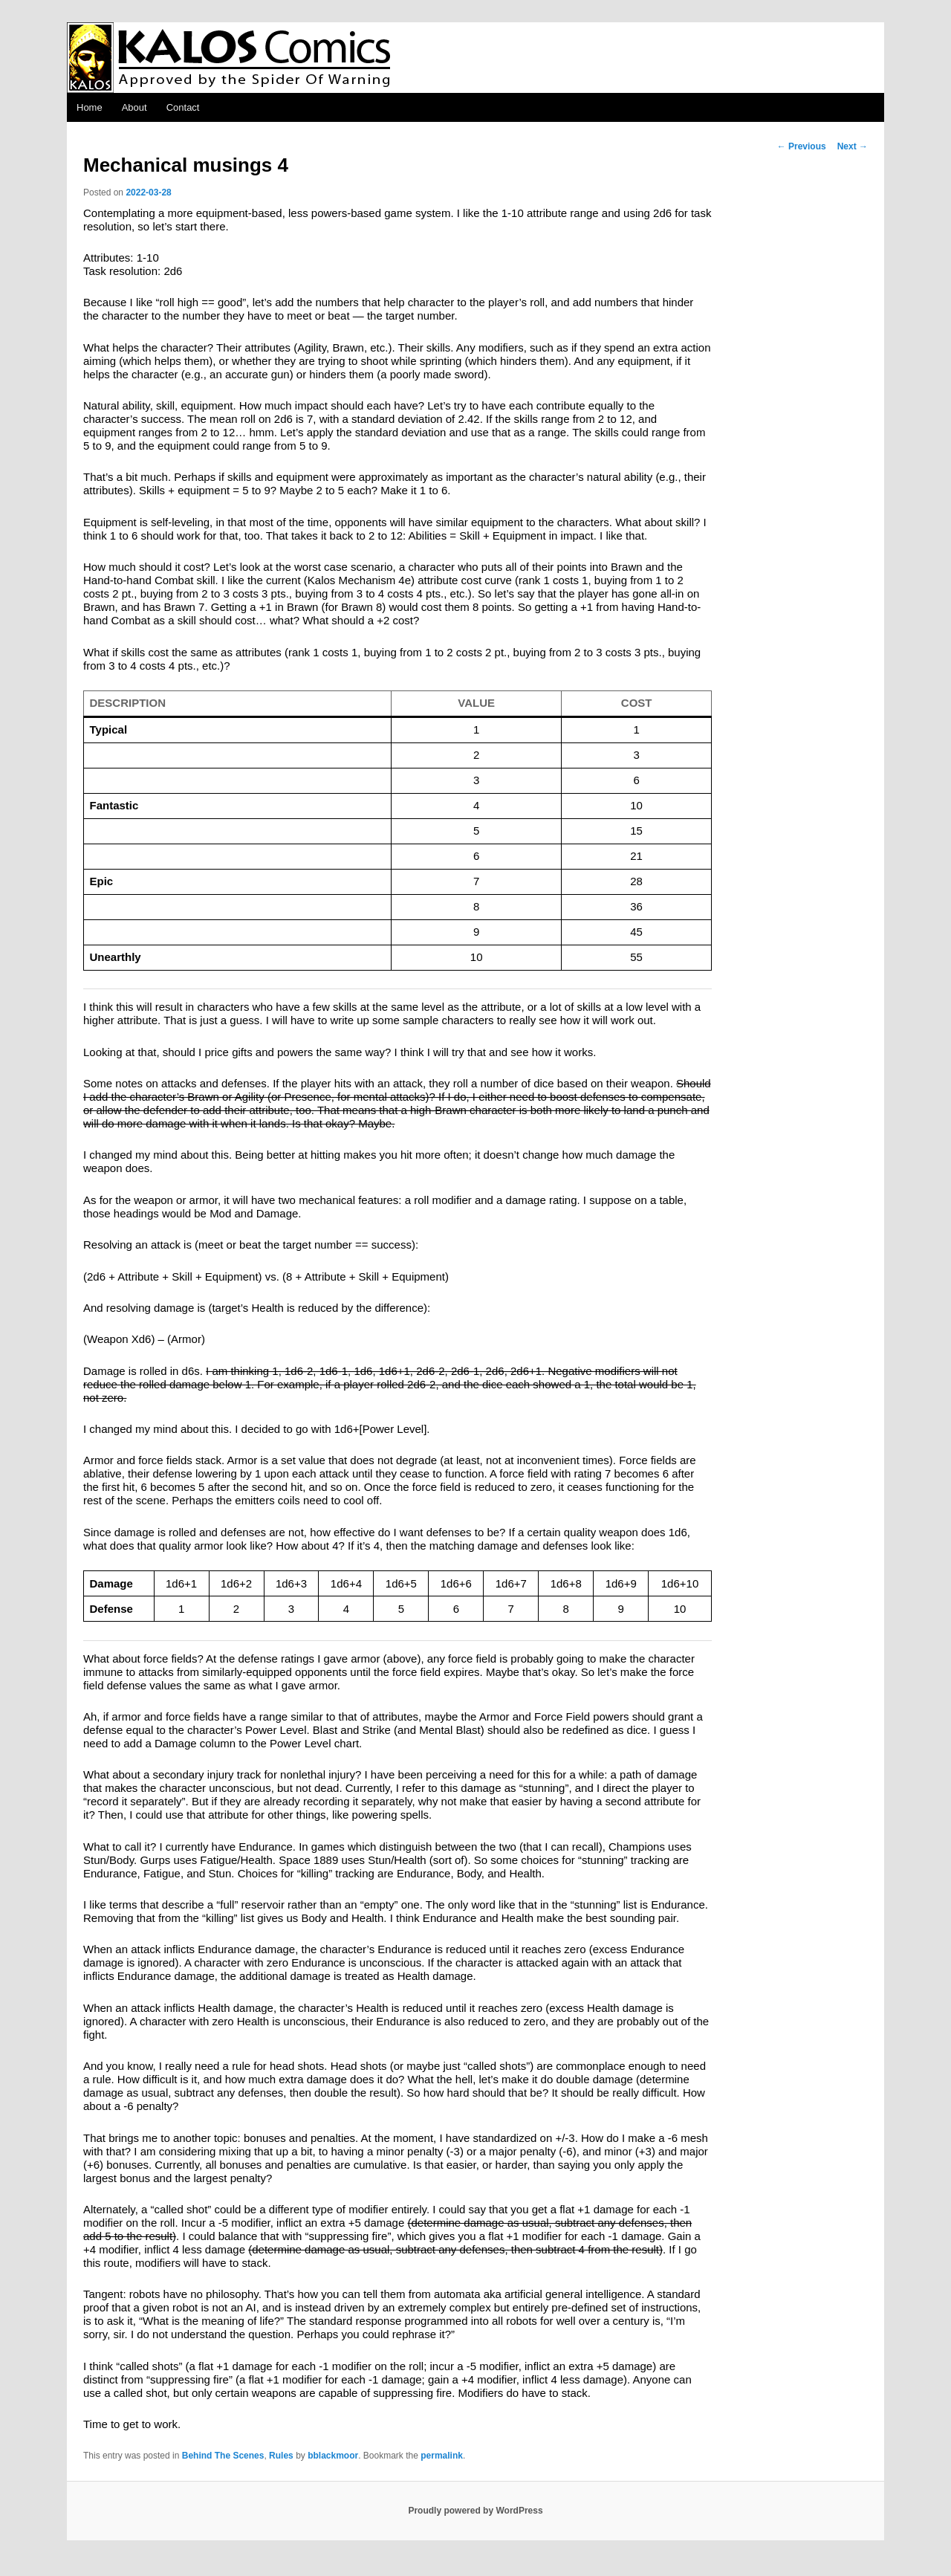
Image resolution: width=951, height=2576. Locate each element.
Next (852, 146)
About (134, 107)
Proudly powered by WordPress (475, 2510)
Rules (281, 2455)
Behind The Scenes (223, 2455)
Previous (801, 146)
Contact (183, 107)
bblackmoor (333, 2455)
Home (90, 107)
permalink (442, 2455)
